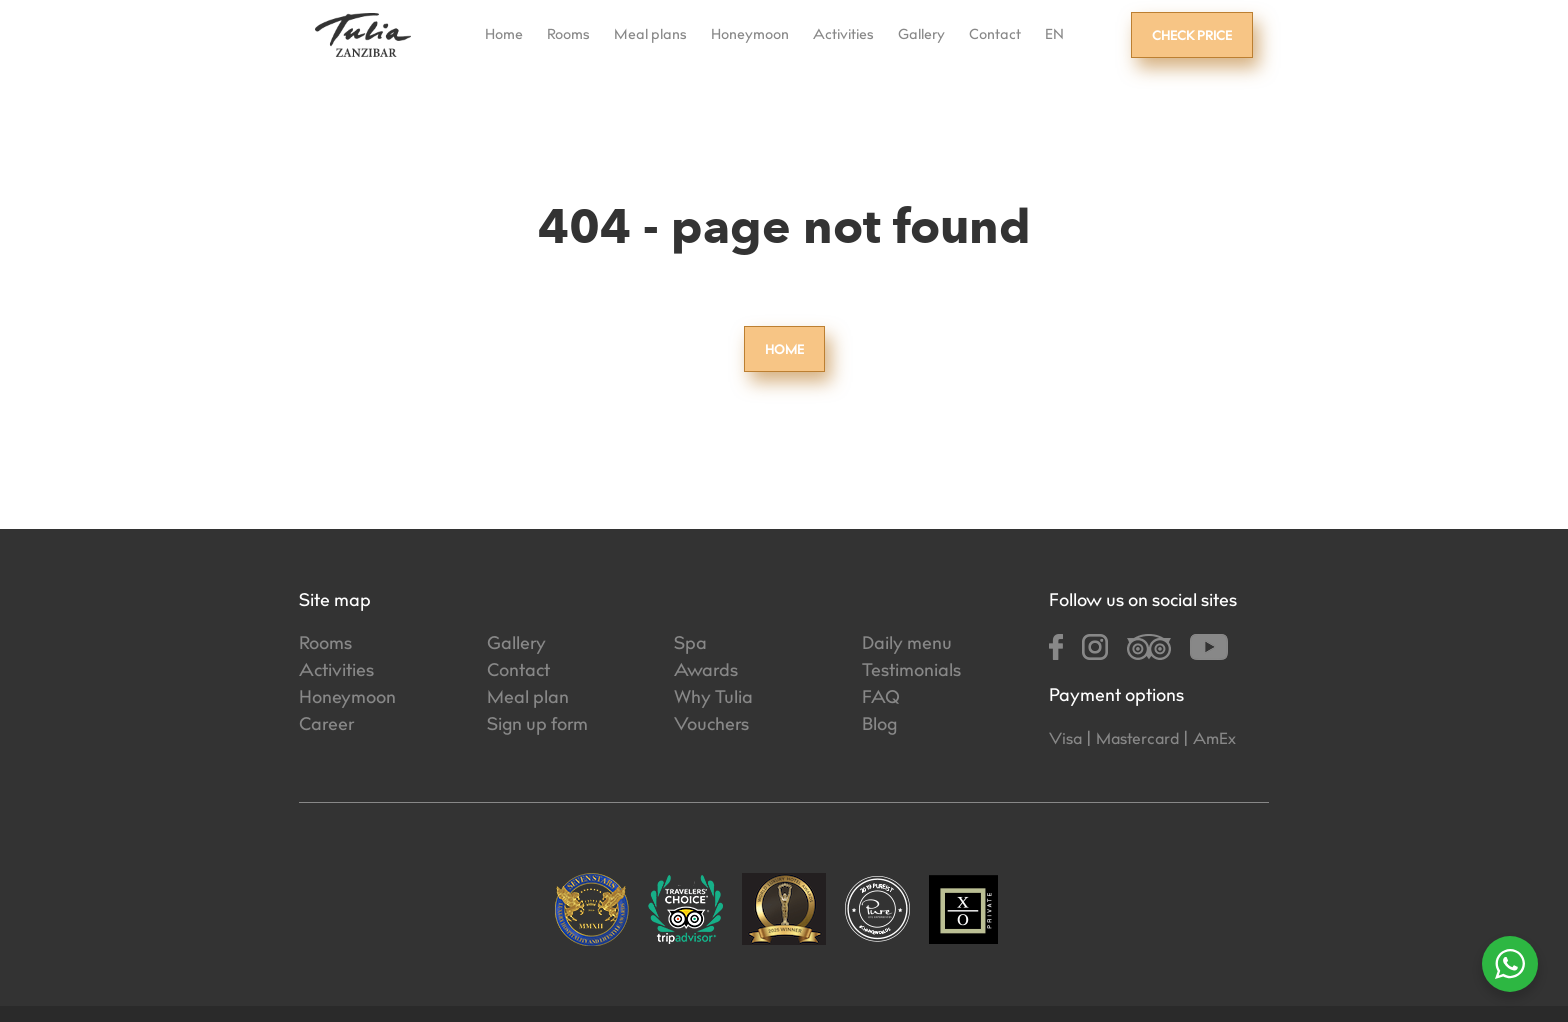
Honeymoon (750, 36)
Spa (690, 645)
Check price (1192, 37)
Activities (843, 36)
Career (326, 726)
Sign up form (537, 726)
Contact (995, 36)
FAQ (881, 699)
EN (1054, 36)
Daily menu (907, 645)
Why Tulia (713, 699)
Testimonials (911, 672)
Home (504, 36)
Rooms (568, 36)
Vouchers (711, 726)
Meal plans (650, 36)
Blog (879, 726)
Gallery (921, 36)
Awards (706, 672)
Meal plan (528, 699)
